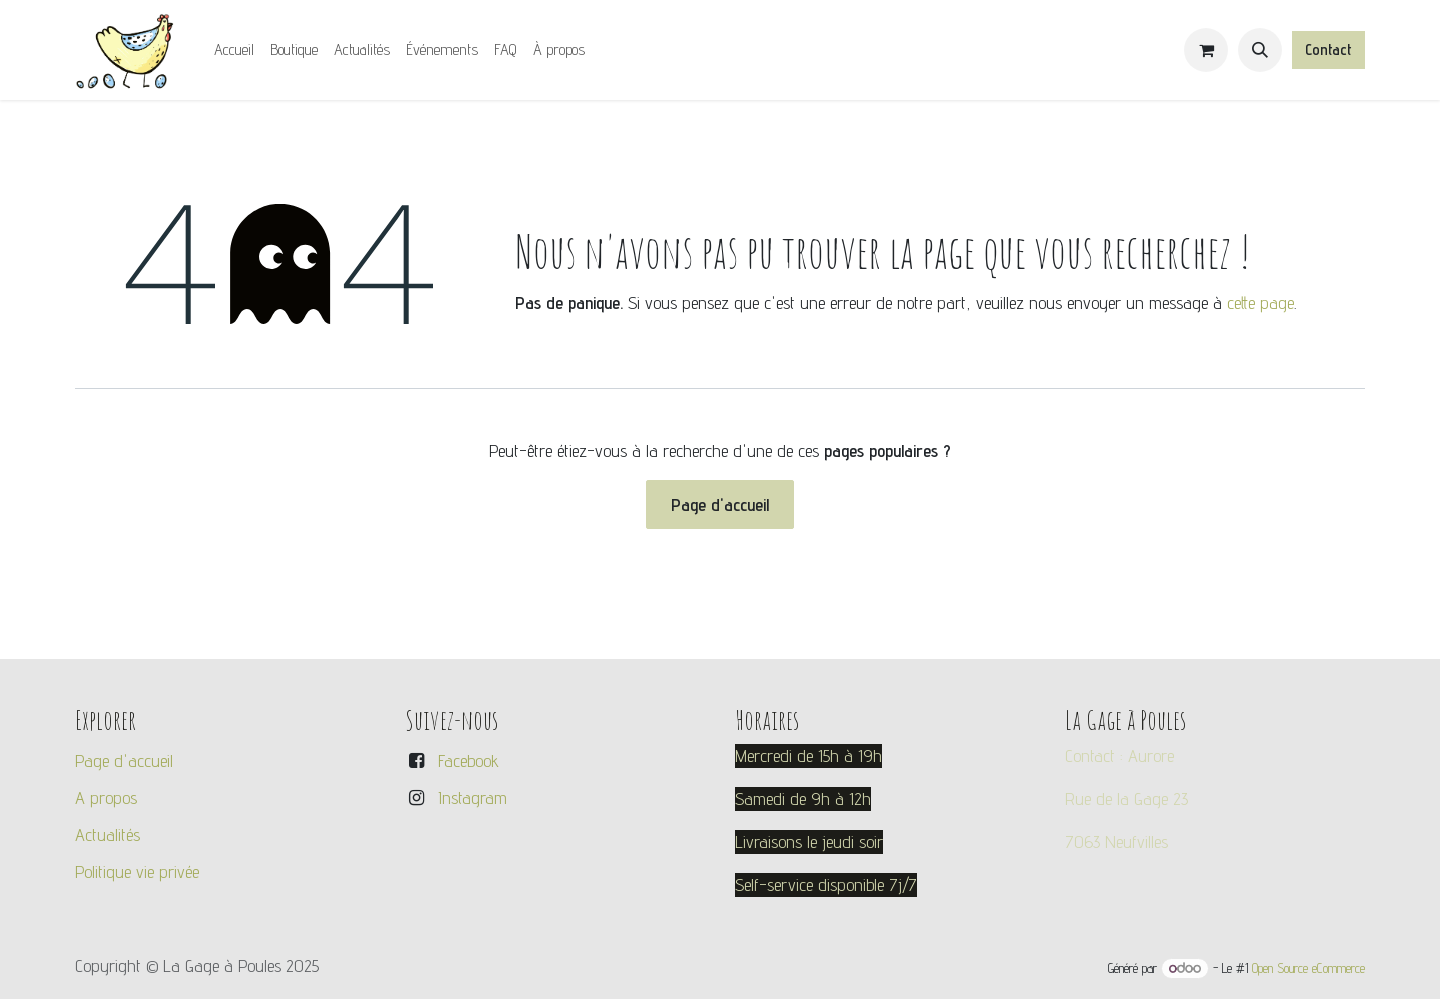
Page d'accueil (720, 504)
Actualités (107, 834)
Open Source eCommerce (1308, 968)
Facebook (468, 760)
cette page (1260, 302)
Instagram (472, 797)
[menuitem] (234, 50)
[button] (1260, 50)
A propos (106, 797)
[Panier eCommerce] (1206, 50)
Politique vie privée (137, 871)
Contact (1328, 49)
